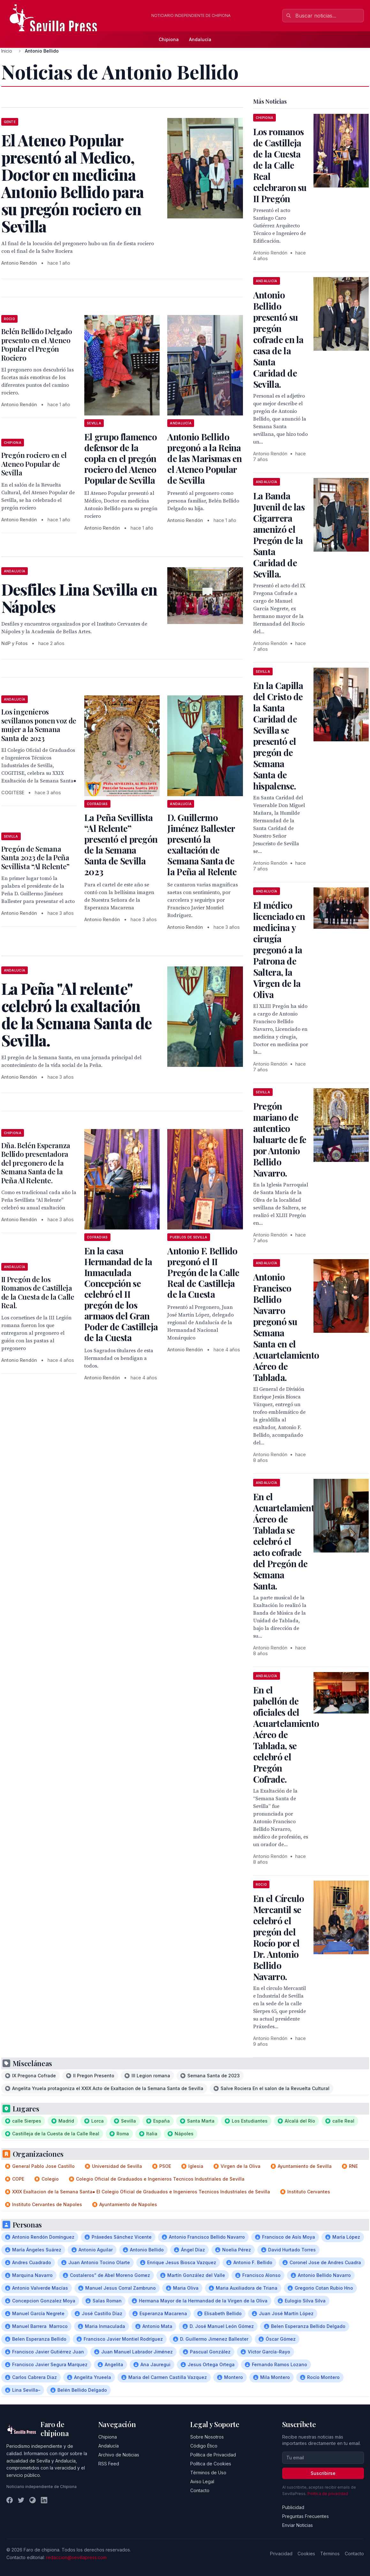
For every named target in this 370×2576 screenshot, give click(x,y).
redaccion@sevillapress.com (76, 2557)
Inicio (6, 51)
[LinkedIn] (44, 2500)
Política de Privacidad (213, 2454)
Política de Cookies (210, 2463)
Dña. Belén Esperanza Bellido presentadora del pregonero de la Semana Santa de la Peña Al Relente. (35, 1163)
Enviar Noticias (297, 2525)
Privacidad (281, 2553)
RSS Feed (108, 2463)
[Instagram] (32, 2500)
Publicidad (293, 2507)
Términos (330, 2553)
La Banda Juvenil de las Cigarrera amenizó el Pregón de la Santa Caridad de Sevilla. (279, 535)
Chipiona (169, 39)
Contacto (199, 2490)
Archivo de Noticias (118, 2454)
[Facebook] (9, 2500)
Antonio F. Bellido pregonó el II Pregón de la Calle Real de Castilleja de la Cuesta (203, 1272)
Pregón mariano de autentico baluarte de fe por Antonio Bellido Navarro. (279, 1139)
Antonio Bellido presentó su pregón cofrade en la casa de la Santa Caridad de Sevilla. (278, 339)
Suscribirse (323, 2473)
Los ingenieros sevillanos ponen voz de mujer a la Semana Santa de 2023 (38, 725)
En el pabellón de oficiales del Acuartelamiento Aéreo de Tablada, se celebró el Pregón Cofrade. (286, 1734)
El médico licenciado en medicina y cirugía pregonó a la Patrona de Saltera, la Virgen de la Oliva (279, 949)
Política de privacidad (327, 2493)
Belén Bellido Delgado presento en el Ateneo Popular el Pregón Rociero (36, 345)
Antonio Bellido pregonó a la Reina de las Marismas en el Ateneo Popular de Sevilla (204, 458)
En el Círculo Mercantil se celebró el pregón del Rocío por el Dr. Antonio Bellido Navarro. (278, 1937)
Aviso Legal (202, 2481)
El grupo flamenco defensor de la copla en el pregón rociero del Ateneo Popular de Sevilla (120, 458)
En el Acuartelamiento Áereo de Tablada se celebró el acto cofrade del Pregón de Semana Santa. (286, 1541)
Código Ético (203, 2445)
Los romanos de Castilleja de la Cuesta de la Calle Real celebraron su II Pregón (280, 165)
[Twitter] (21, 2500)
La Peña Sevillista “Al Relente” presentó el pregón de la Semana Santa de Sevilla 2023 (120, 844)
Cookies (306, 2553)
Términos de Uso (208, 2472)
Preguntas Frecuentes (305, 2516)
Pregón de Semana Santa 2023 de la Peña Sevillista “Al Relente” (35, 857)
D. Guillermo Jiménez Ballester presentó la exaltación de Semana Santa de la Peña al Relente (202, 844)
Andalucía (200, 39)
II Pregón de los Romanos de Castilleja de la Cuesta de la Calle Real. (37, 1292)
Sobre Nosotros (207, 2437)
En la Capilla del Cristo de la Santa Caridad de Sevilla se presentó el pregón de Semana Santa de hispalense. (278, 735)
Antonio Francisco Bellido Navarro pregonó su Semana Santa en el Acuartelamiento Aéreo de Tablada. (286, 1327)
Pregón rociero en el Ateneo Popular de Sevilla (34, 463)
